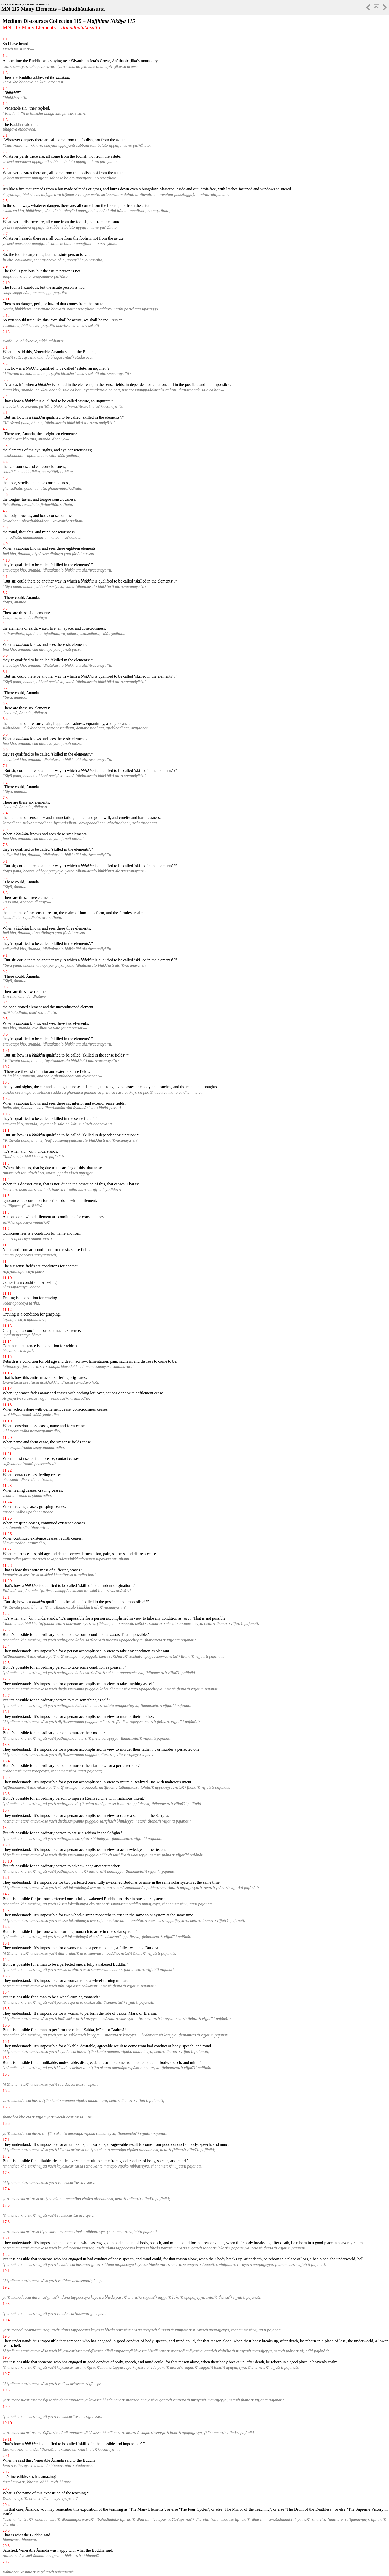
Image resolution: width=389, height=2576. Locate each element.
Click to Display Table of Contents (25, 4)
